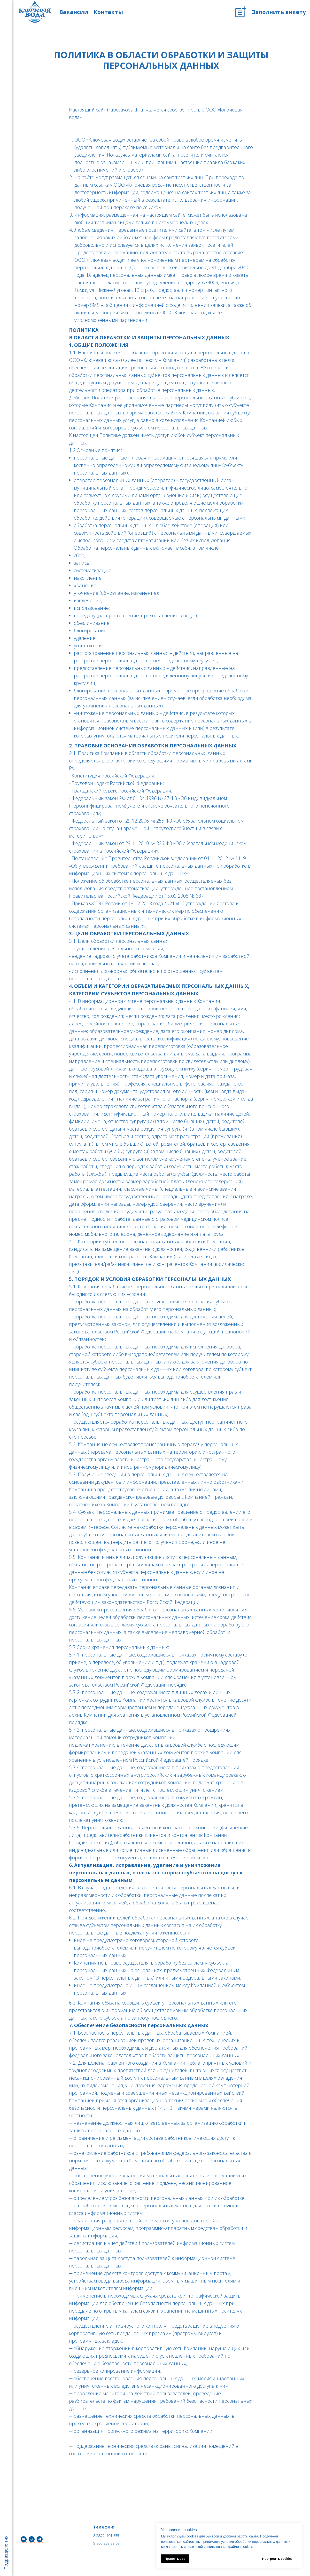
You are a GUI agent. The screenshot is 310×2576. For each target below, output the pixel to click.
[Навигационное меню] (6, 7)
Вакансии (73, 12)
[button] (240, 12)
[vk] (24, 2539)
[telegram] (40, 2539)
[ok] (32, 2539)
